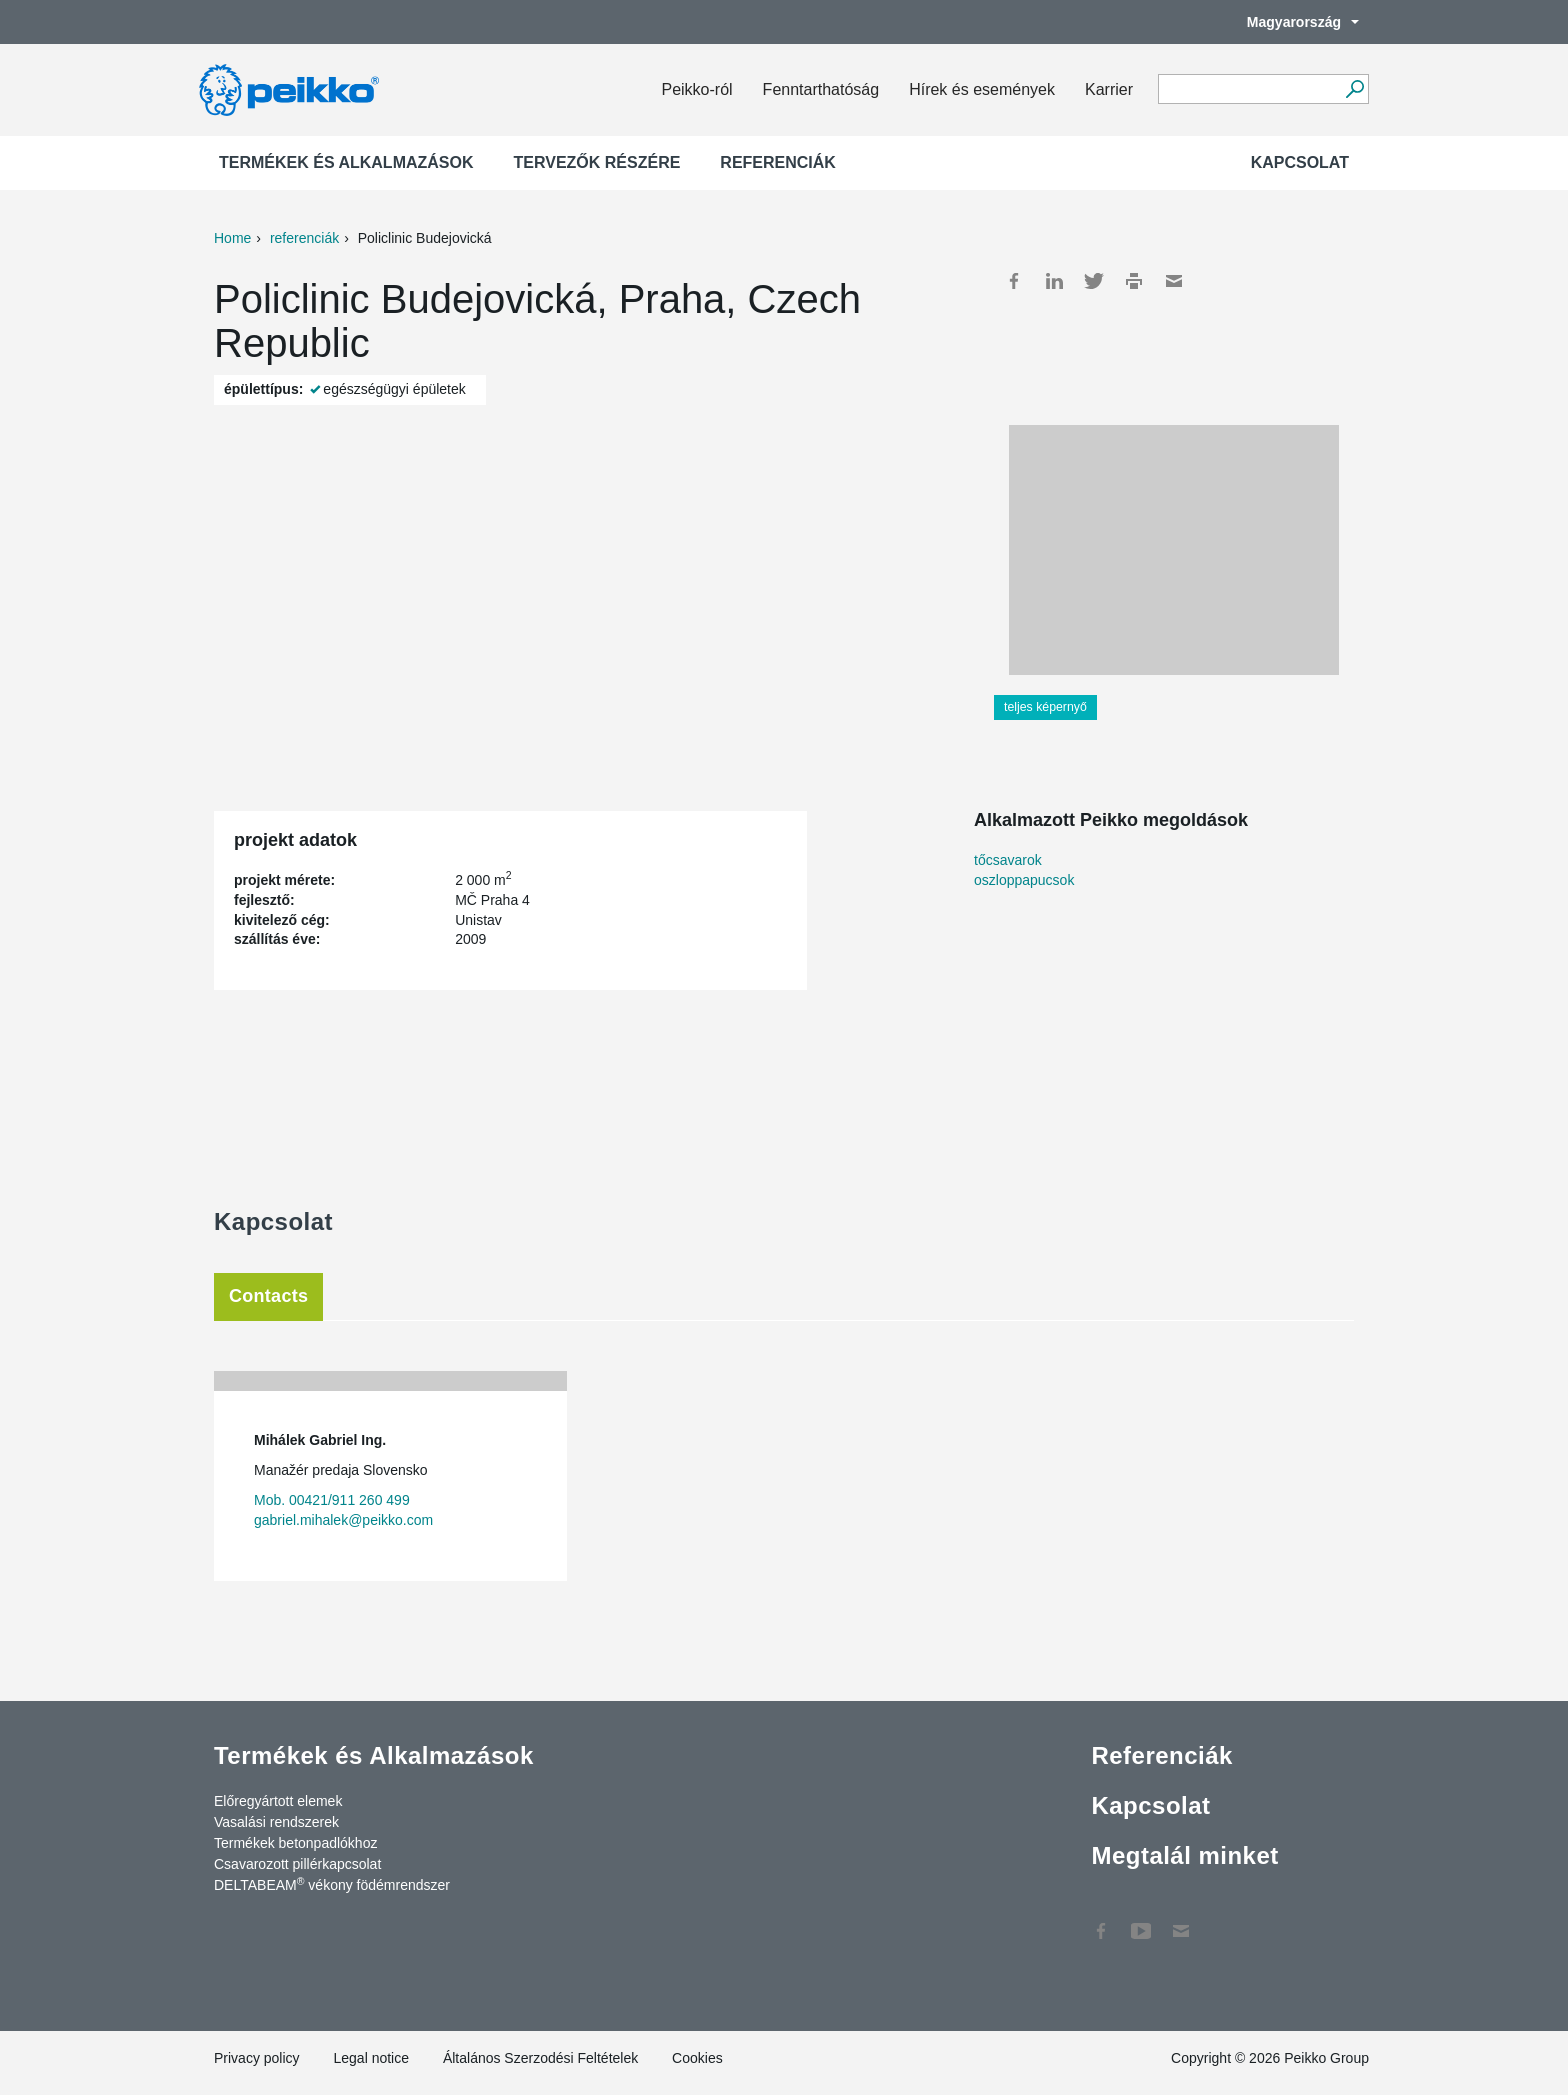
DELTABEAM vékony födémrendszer (332, 1884)
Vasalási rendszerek (276, 1822)
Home (232, 238)
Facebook (1014, 281)
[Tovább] (1354, 89)
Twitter (1094, 281)
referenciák (304, 238)
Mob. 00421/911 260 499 (332, 1500)
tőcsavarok (1008, 860)
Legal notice (371, 2058)
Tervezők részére (597, 162)
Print (1134, 281)
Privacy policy (257, 2058)
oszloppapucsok (1024, 880)
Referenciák (778, 162)
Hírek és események (982, 89)
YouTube (1141, 1921)
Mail (1174, 281)
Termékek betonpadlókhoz (295, 1843)
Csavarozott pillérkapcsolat (297, 1864)
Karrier (1109, 89)
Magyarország (1293, 22)
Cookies (697, 2058)
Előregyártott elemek (278, 1801)
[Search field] (1248, 90)
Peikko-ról (696, 89)
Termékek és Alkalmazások (346, 162)
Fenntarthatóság (821, 89)
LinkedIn (1054, 281)
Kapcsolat (1300, 162)
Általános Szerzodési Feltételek (540, 2058)
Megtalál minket (1184, 1855)
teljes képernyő (1045, 707)
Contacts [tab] (268, 1296)
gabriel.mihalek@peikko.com (343, 1520)
